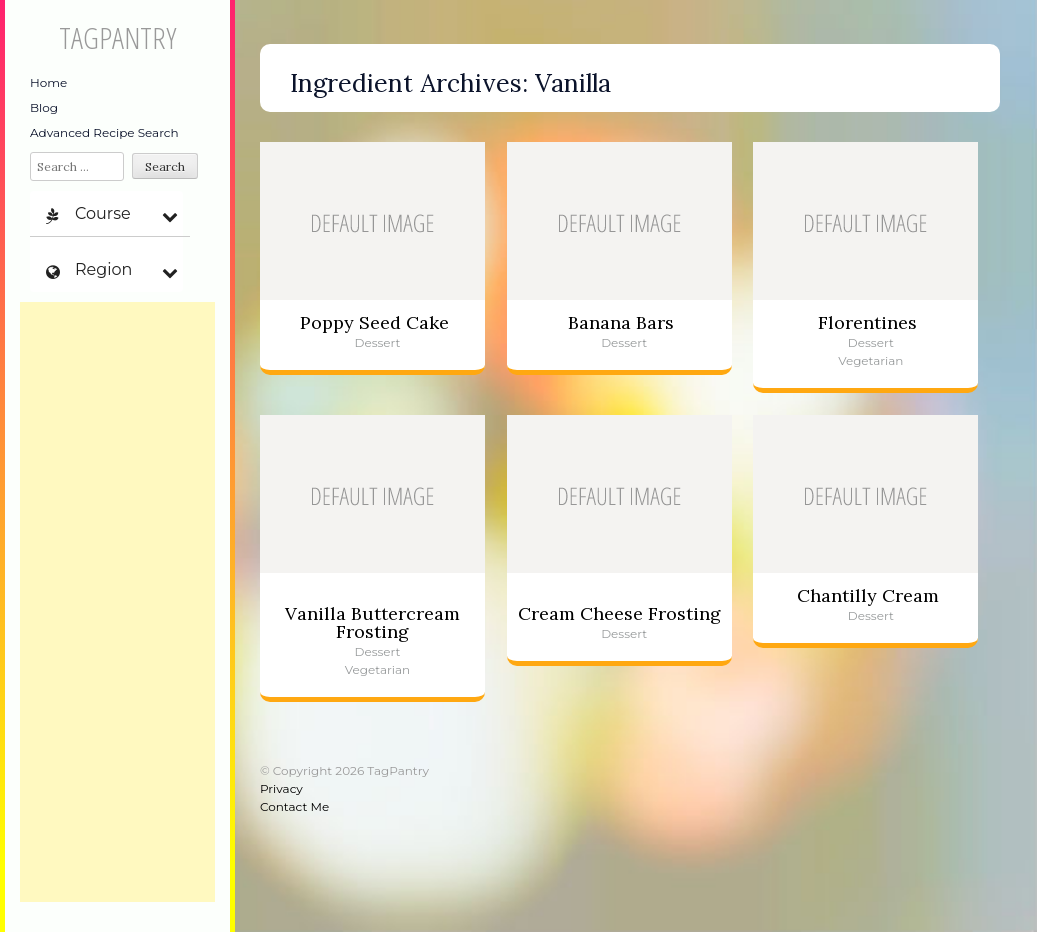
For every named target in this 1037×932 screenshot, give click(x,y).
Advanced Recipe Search (104, 132)
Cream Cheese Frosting (619, 613)
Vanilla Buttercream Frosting (372, 622)
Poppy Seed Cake (374, 322)
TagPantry (117, 37)
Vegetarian (870, 360)
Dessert (378, 342)
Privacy (281, 788)
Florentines (867, 322)
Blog (44, 107)
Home (48, 82)
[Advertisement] (117, 602)
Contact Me (294, 806)
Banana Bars (621, 322)
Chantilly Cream (868, 595)
